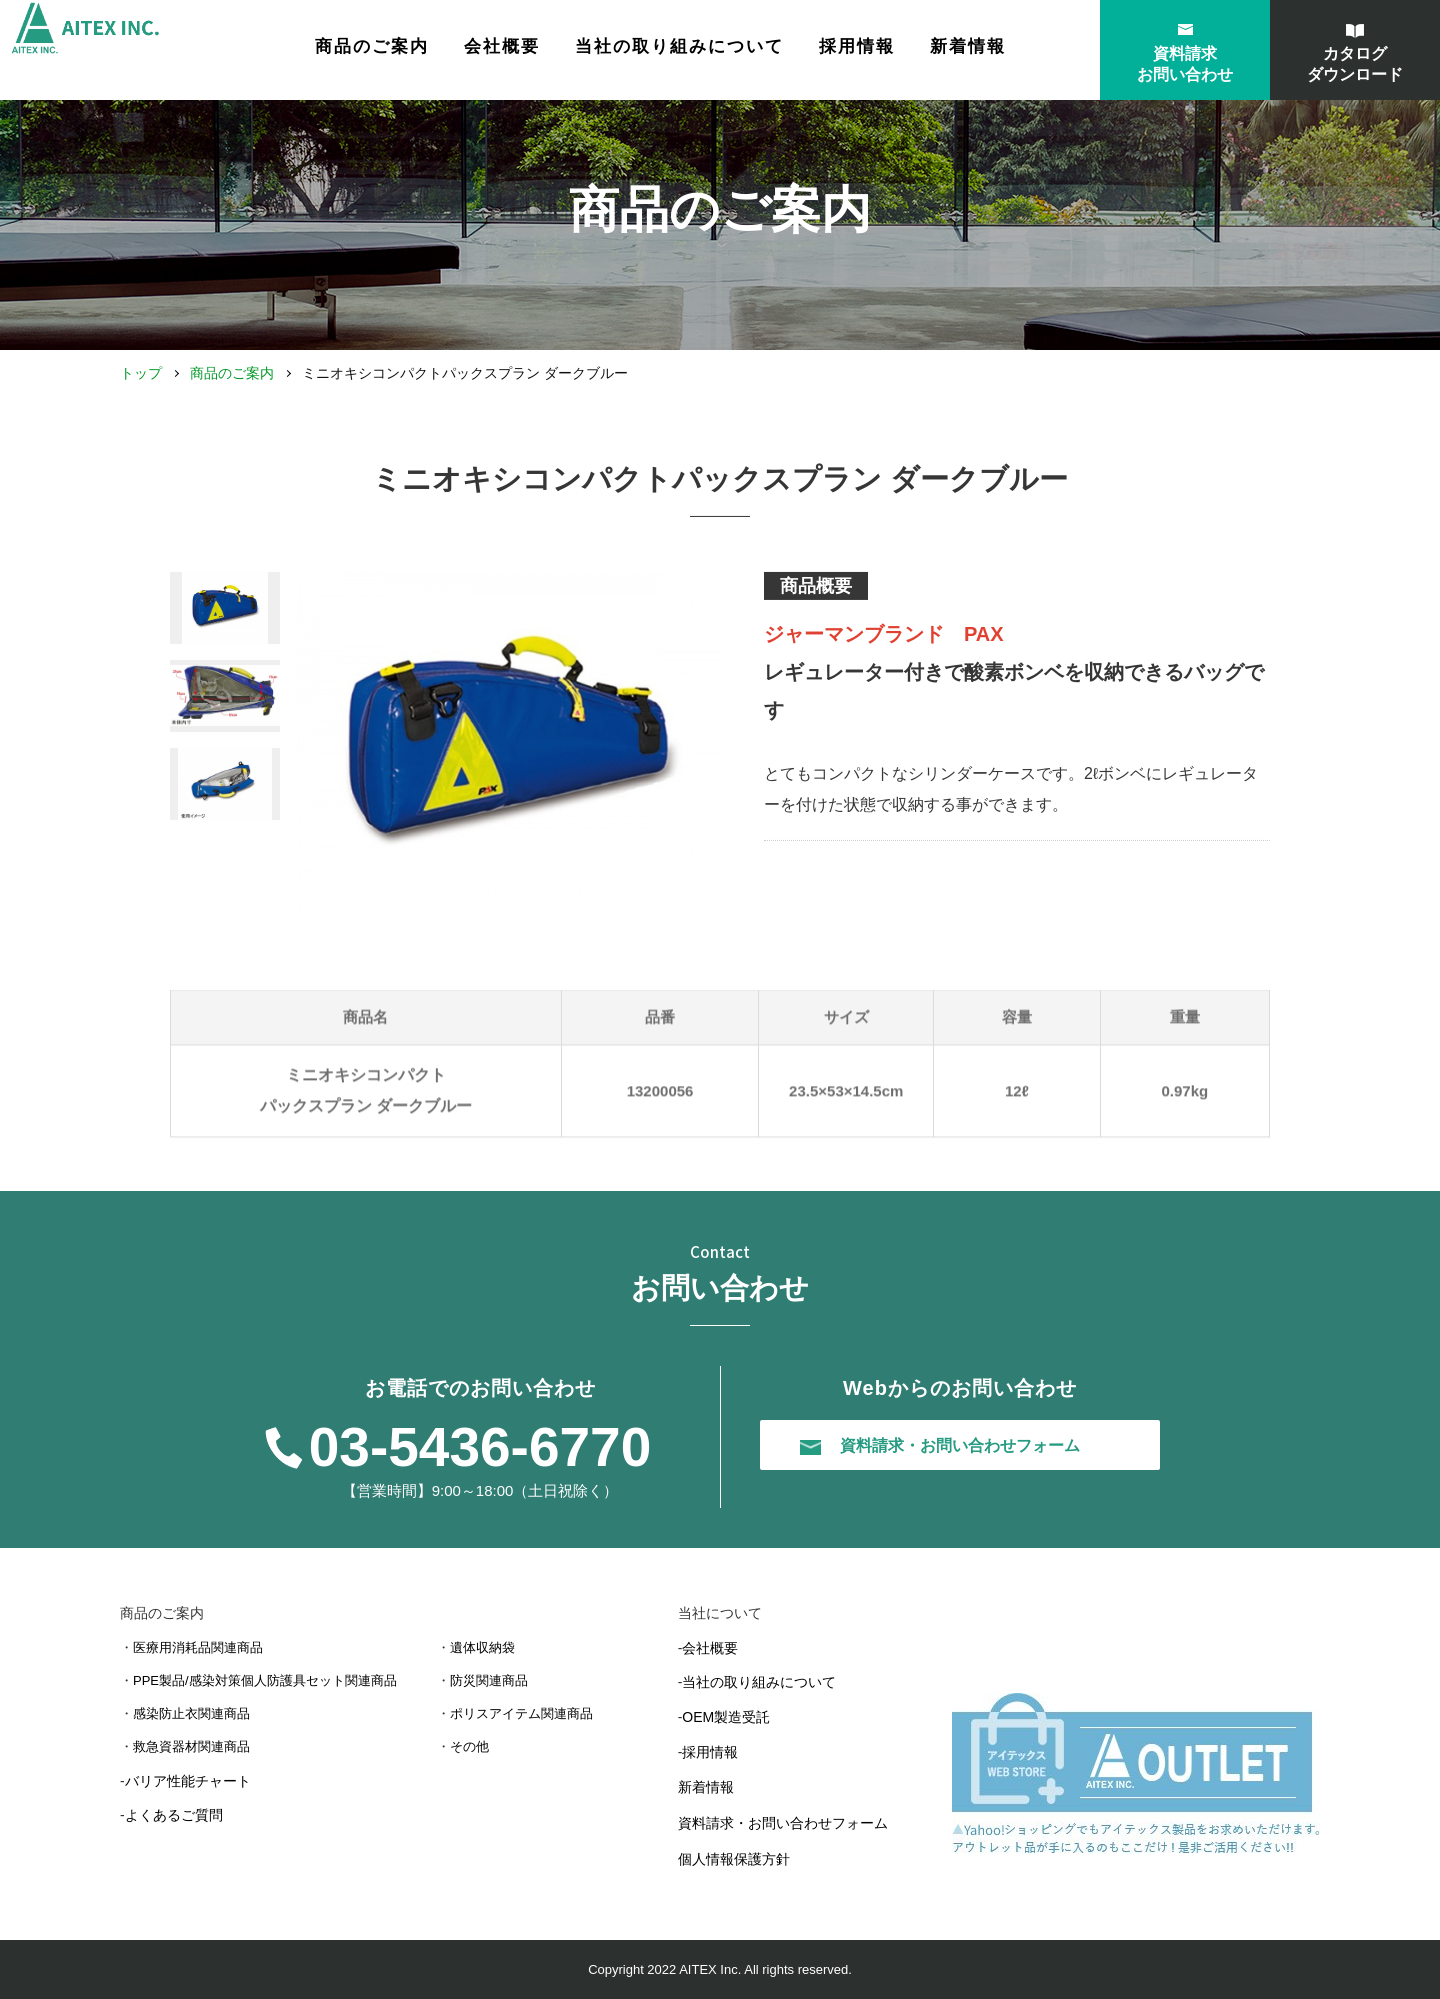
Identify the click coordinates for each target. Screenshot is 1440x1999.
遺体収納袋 (482, 1647)
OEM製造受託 (726, 1717)
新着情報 (1027, 51)
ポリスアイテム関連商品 (521, 1713)
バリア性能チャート (188, 1781)
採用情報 (916, 51)
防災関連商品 (489, 1680)
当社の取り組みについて (738, 51)
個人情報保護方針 (734, 1859)
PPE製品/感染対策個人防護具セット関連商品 (265, 1680)
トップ (141, 373)
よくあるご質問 (174, 1815)
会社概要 (561, 51)
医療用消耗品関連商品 (198, 1647)
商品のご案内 (232, 373)
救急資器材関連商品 (191, 1746)
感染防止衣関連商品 (191, 1713)
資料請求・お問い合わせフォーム (783, 1823)
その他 (469, 1746)
